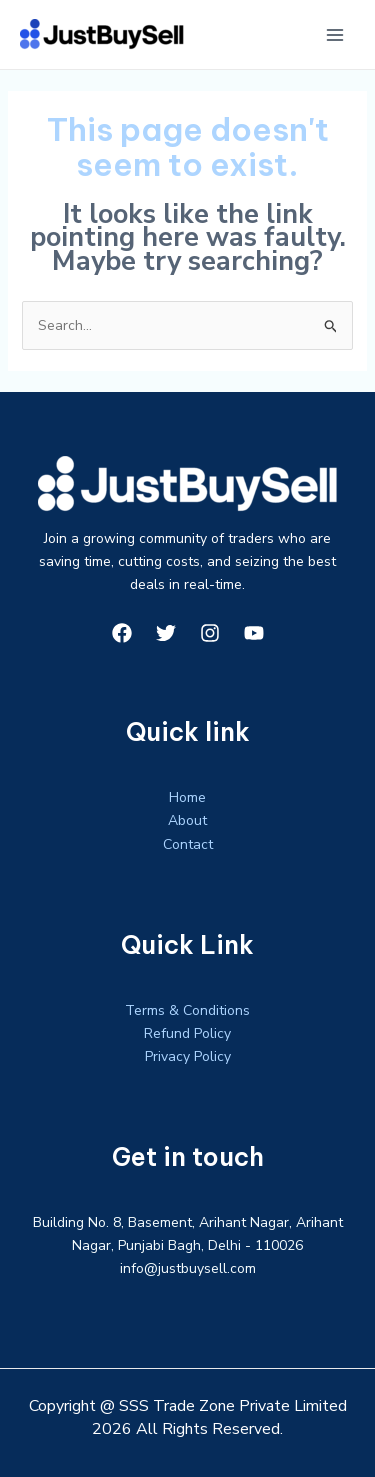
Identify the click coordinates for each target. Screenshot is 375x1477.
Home (187, 797)
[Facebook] (122, 633)
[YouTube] (254, 633)
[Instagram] (210, 633)
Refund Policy (187, 1033)
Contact (188, 844)
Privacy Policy (188, 1056)
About (187, 820)
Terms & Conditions (187, 1010)
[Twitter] (166, 633)
